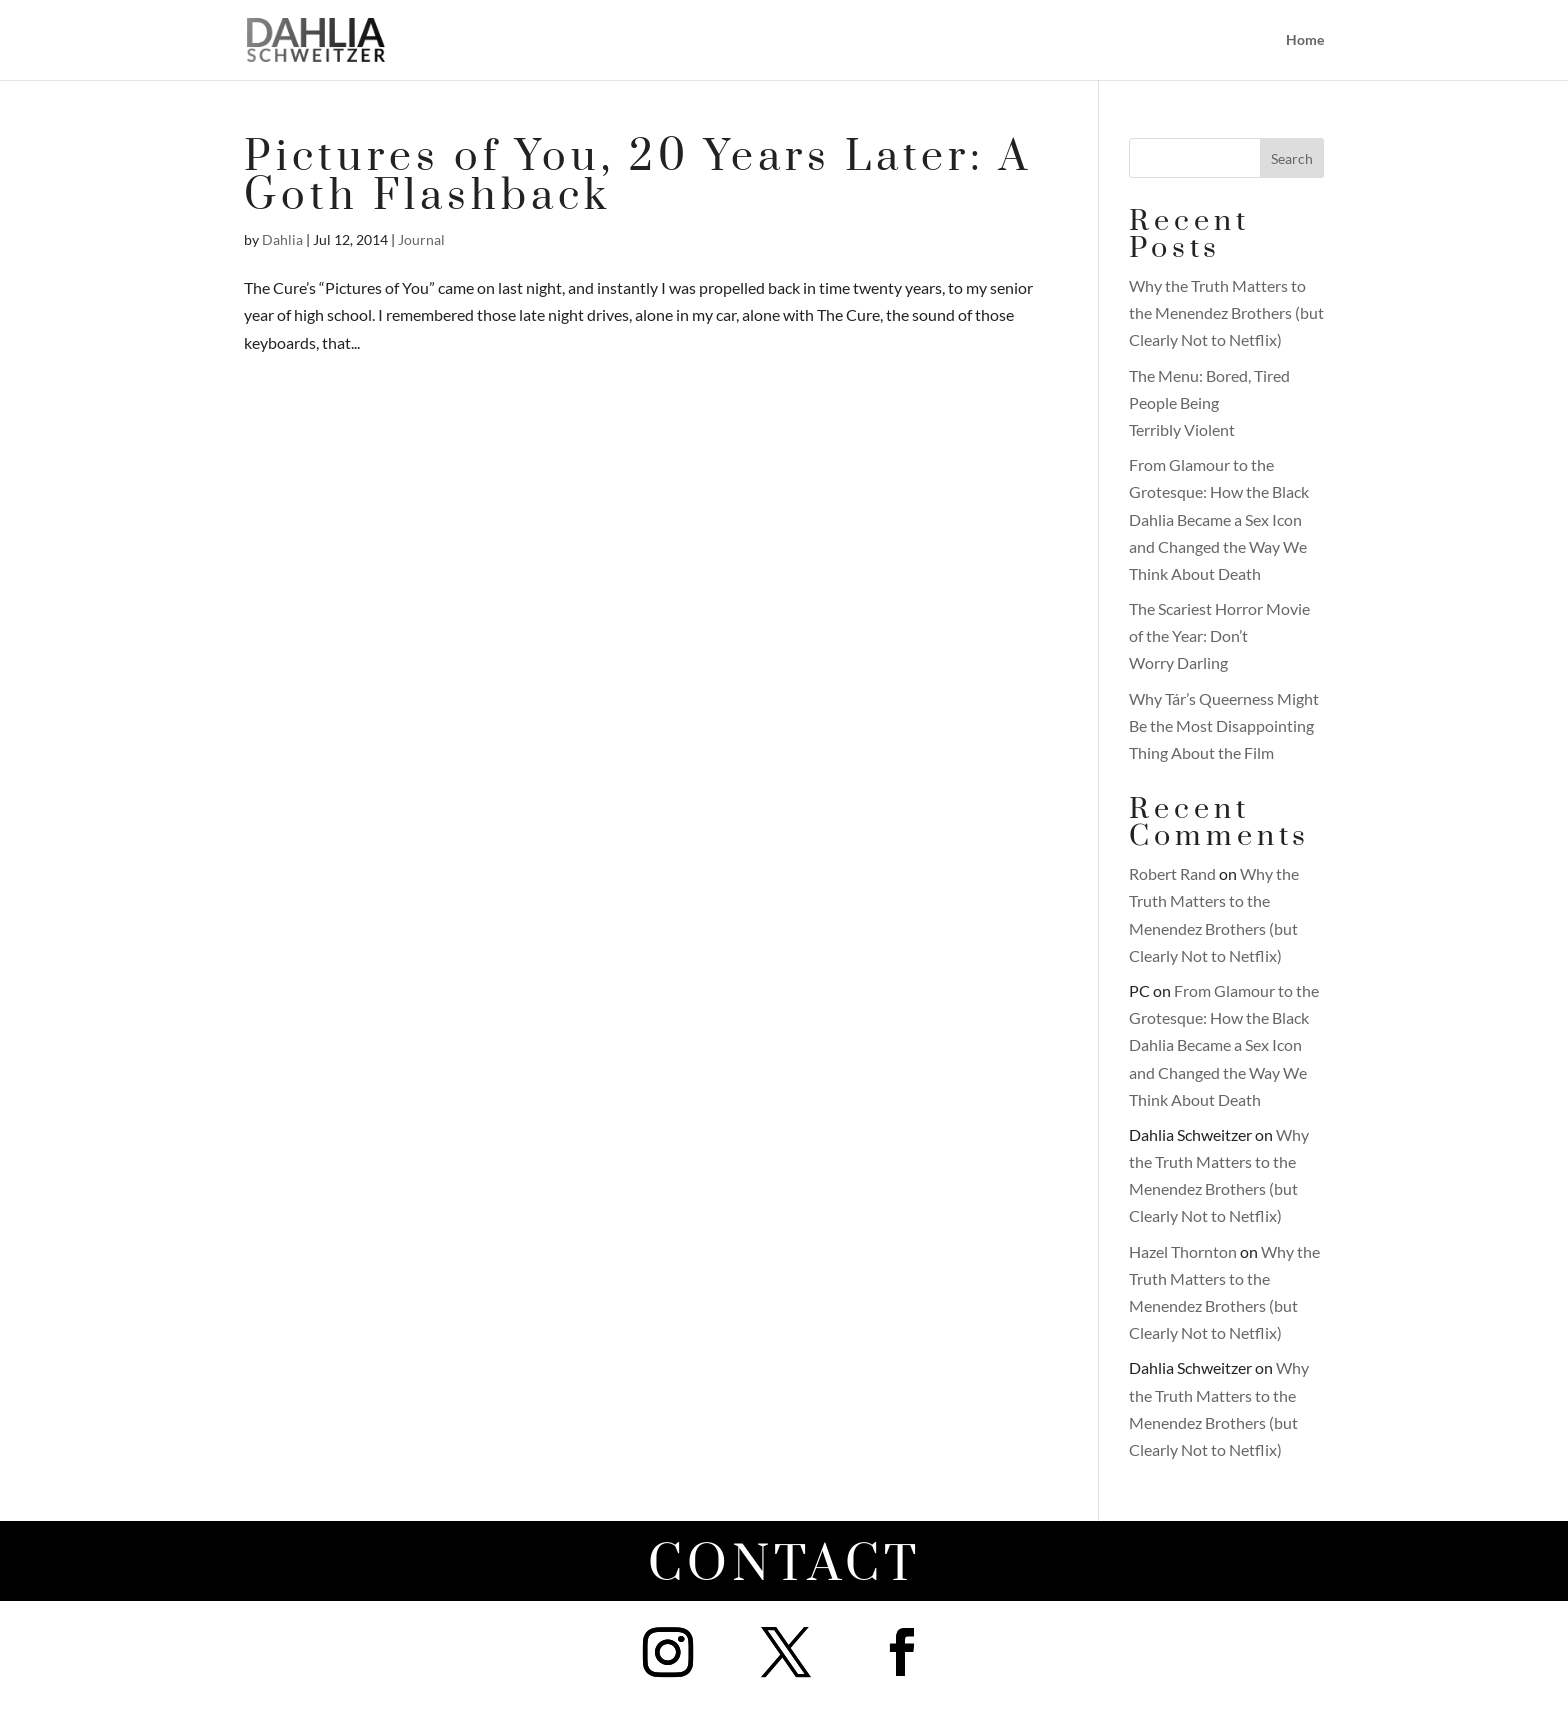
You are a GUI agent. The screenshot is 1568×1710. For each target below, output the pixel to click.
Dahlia (282, 239)
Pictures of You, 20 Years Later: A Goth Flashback (638, 177)
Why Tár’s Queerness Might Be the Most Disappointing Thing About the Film (1224, 725)
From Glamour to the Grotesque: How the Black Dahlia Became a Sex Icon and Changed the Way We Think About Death (1219, 519)
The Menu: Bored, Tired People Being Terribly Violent (1209, 402)
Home (1305, 40)
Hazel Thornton (1183, 1251)
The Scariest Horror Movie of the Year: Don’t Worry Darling (1219, 635)
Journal (421, 239)
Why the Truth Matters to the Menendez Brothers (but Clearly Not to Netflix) (1226, 312)
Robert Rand (1172, 873)
